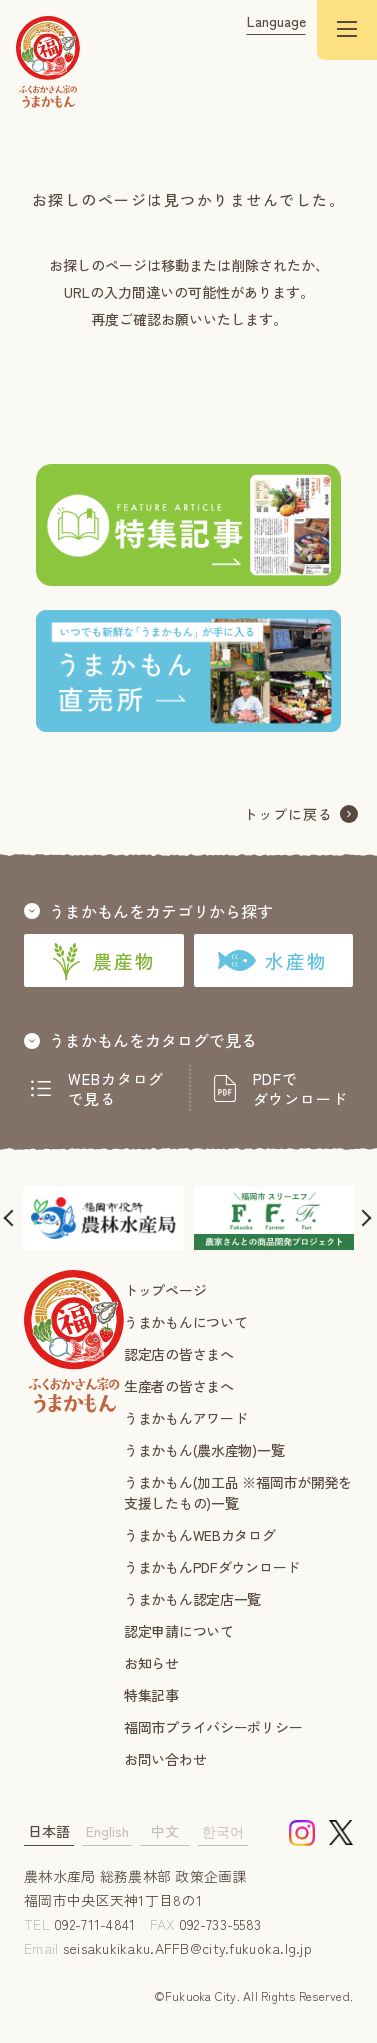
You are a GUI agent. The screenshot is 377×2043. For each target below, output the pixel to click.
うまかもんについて (185, 1322)
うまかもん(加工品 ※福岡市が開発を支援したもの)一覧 (238, 1492)
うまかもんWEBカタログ (200, 1535)
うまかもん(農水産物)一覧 (204, 1450)
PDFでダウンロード (300, 1089)
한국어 (223, 1831)
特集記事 (151, 1695)
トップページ (165, 1290)
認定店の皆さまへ (179, 1354)
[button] (11, 1218)
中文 (165, 1831)
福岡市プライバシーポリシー (213, 1727)
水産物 (273, 960)
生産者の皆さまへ (179, 1386)
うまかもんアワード (185, 1418)
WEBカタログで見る (116, 1089)
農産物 (104, 961)
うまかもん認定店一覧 (192, 1599)
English (107, 1831)
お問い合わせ (165, 1759)
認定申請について (179, 1631)
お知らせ (151, 1663)
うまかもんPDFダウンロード (212, 1567)
